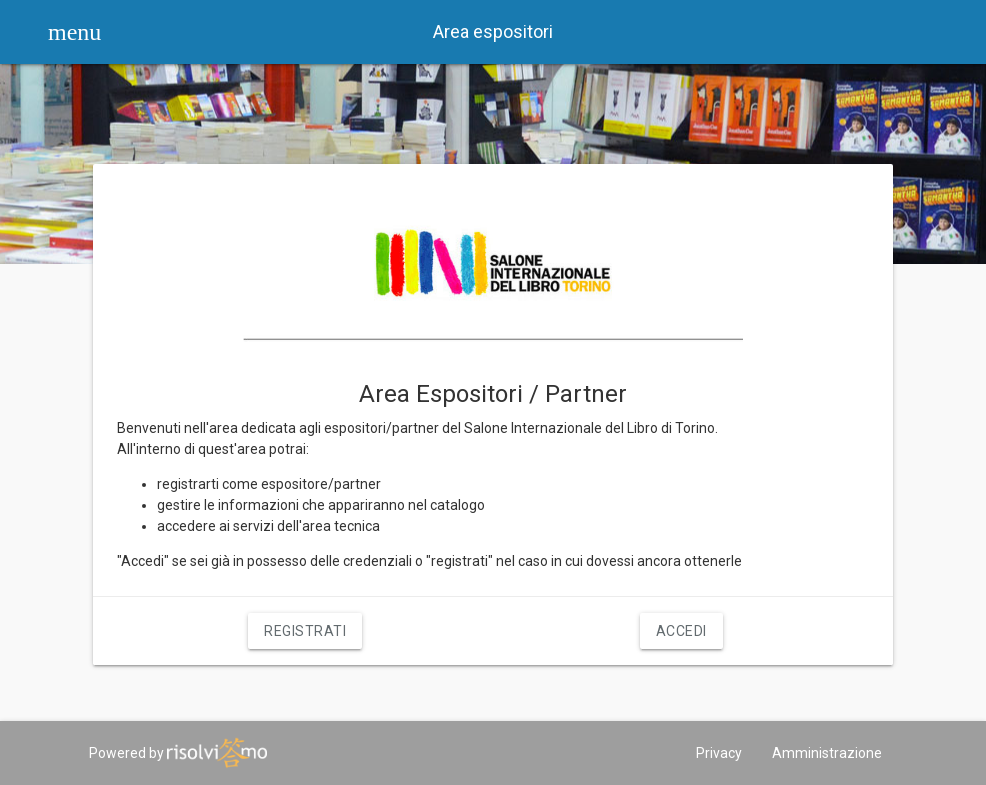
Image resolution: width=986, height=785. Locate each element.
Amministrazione (827, 753)
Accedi (681, 631)
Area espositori (493, 31)
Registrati (305, 631)
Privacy (719, 753)
